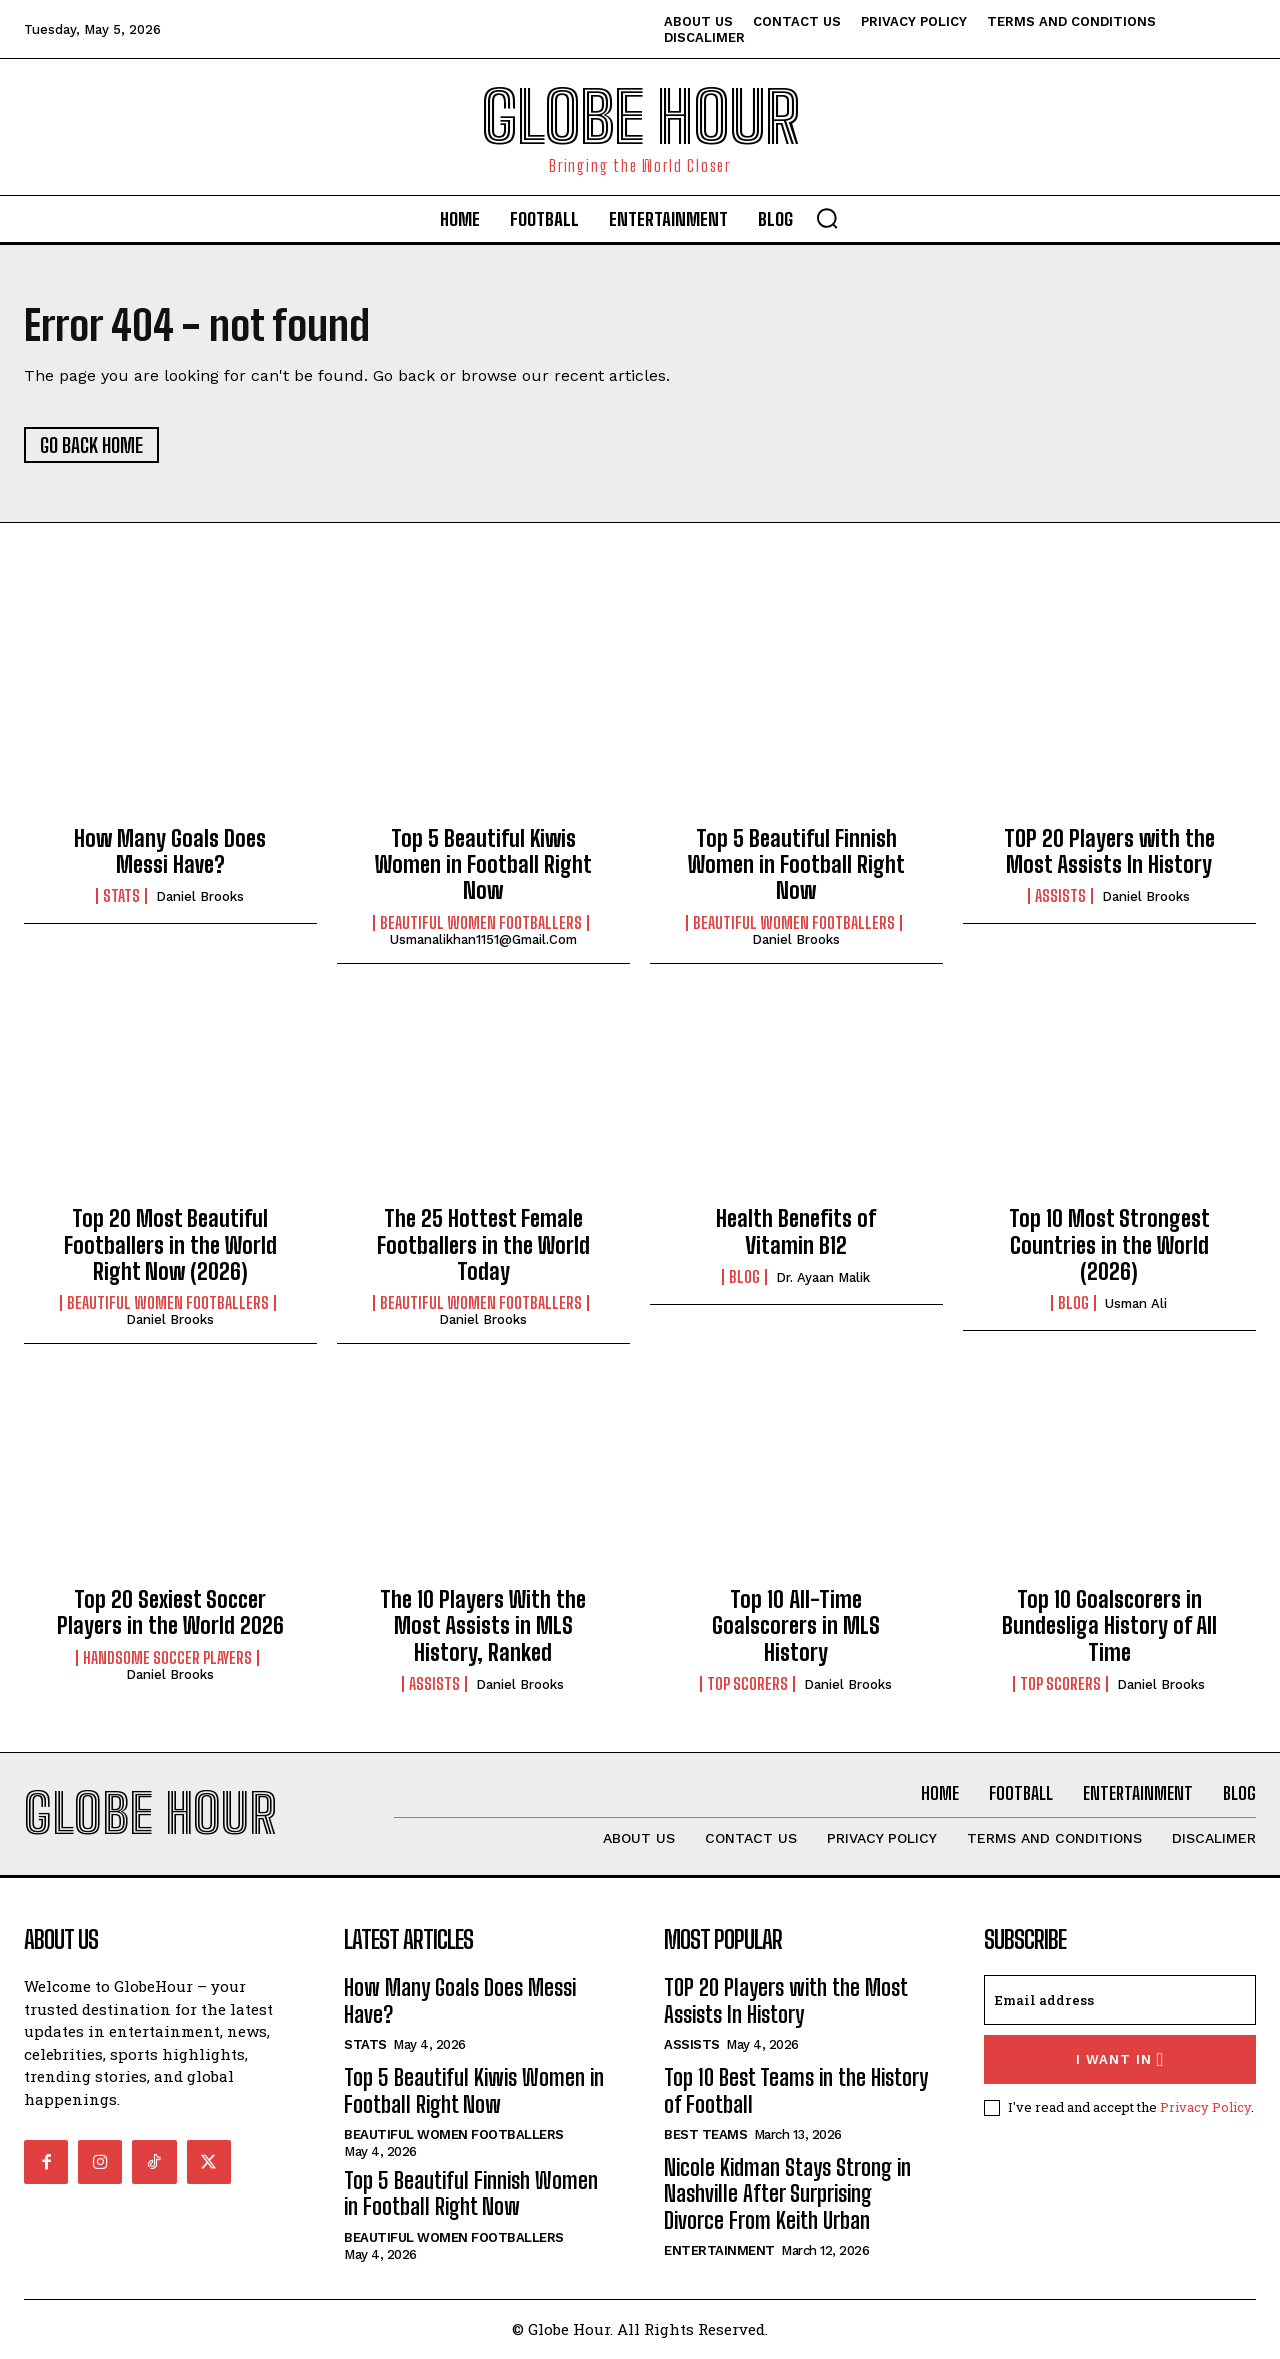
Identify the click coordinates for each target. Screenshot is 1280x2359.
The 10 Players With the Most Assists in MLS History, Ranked (483, 1626)
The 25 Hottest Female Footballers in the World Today (483, 1246)
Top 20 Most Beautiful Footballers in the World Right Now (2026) (170, 1246)
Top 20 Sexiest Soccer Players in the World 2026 (170, 1612)
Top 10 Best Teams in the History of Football (796, 2091)
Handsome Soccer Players (167, 1658)
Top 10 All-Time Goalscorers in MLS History (796, 1626)
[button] (827, 218)
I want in (1120, 2060)
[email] (1120, 2001)
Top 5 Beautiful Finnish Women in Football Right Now (796, 865)
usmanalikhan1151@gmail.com (483, 939)
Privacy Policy (1205, 2108)
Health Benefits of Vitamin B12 (796, 1232)
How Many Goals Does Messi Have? (170, 851)
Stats (121, 897)
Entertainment (719, 2251)
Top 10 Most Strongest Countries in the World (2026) (1109, 1246)
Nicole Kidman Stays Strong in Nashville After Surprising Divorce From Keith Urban (787, 2195)
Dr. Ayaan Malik (823, 1278)
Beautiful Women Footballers (481, 923)
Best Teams (705, 2135)
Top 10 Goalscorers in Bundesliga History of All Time (1109, 1626)
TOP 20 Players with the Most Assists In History (1109, 851)
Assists (1060, 897)
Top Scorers (747, 1684)
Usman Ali (1136, 1304)
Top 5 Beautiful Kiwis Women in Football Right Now (483, 865)
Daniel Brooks (200, 897)
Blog (744, 1278)
